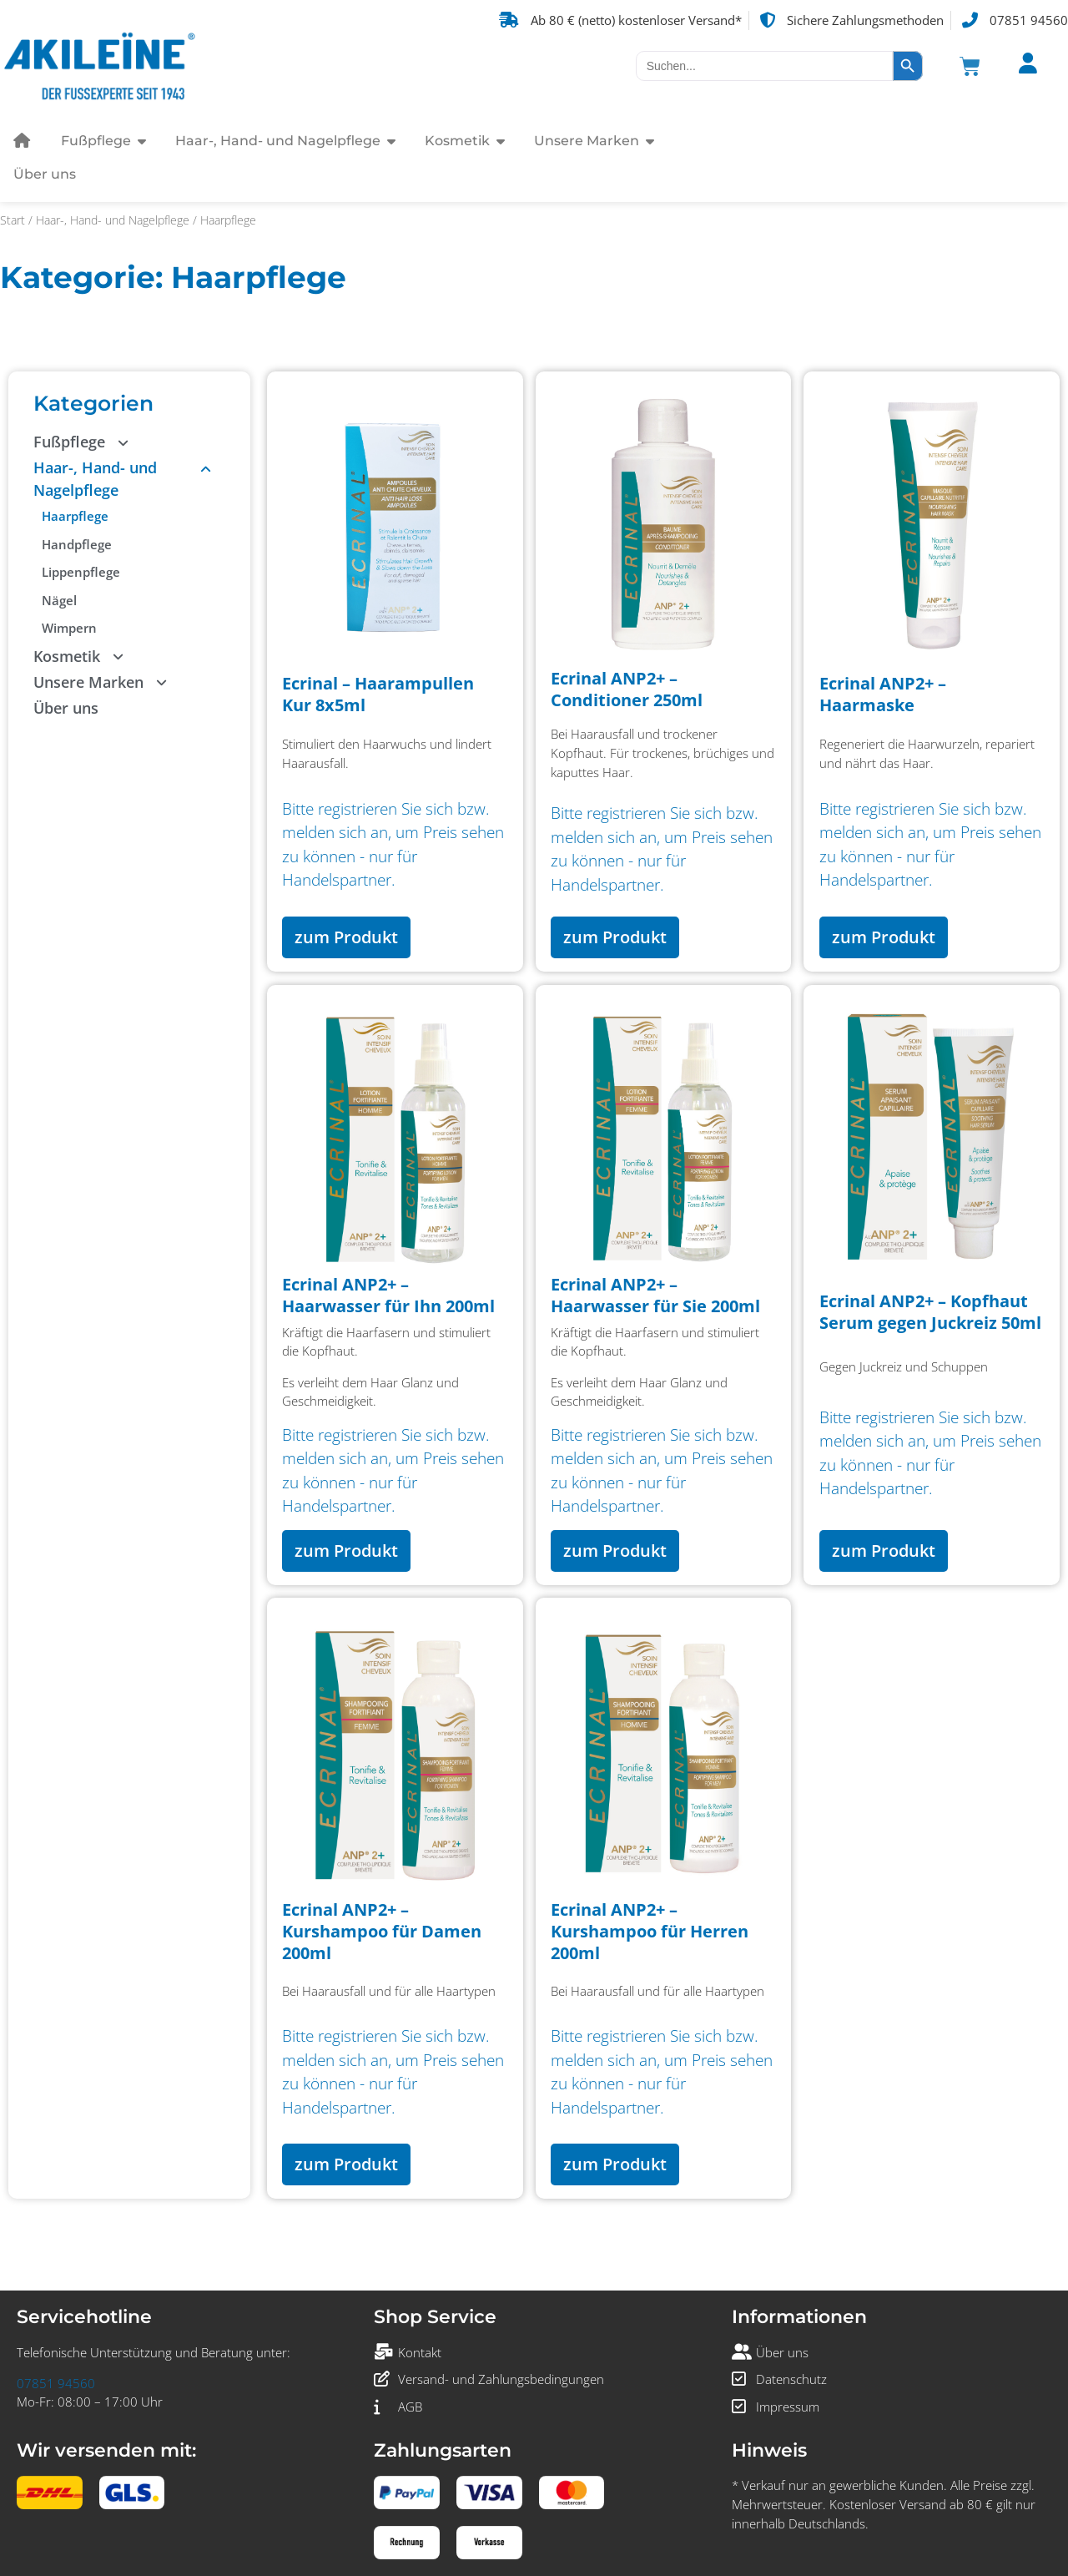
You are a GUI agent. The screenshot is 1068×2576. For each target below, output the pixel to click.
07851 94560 (56, 2383)
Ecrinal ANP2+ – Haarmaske (882, 694)
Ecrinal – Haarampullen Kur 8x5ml (378, 694)
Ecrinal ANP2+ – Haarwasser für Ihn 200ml (388, 1295)
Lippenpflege (81, 571)
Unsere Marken (107, 682)
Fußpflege (88, 442)
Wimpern (69, 627)
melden (308, 832)
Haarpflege (75, 516)
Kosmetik (85, 656)
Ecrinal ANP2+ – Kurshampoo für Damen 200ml (381, 1931)
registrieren (357, 809)
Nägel (59, 600)
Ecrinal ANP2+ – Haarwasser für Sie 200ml (655, 1295)
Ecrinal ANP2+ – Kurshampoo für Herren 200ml (649, 1931)
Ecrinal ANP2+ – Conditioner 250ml (627, 689)
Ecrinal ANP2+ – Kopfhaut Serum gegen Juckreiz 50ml (930, 1312)
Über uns (65, 708)
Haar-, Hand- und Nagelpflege (112, 220)
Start (12, 220)
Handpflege (77, 544)
